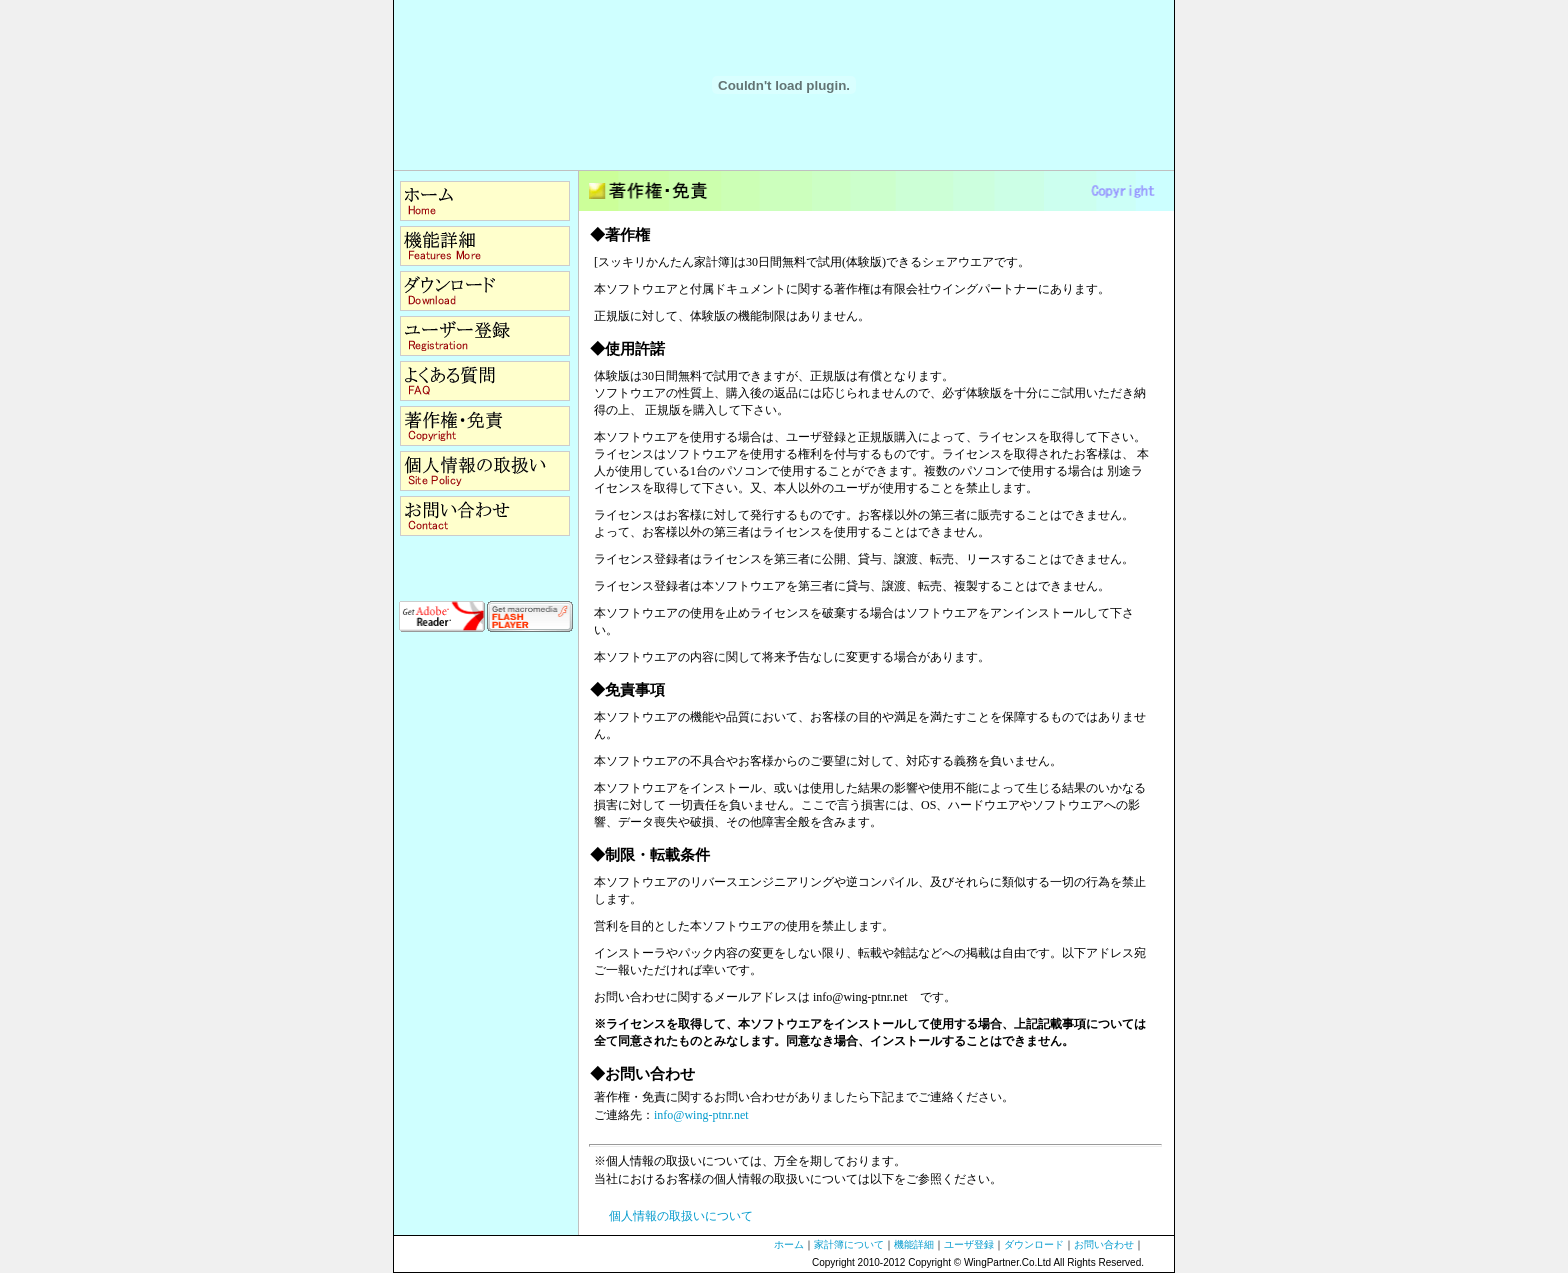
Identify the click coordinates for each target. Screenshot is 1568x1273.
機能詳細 (914, 1244)
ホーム (789, 1244)
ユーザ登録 (969, 1244)
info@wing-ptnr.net (701, 1115)
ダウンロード (1034, 1244)
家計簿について (849, 1244)
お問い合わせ (1104, 1244)
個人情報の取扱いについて (681, 1216)
